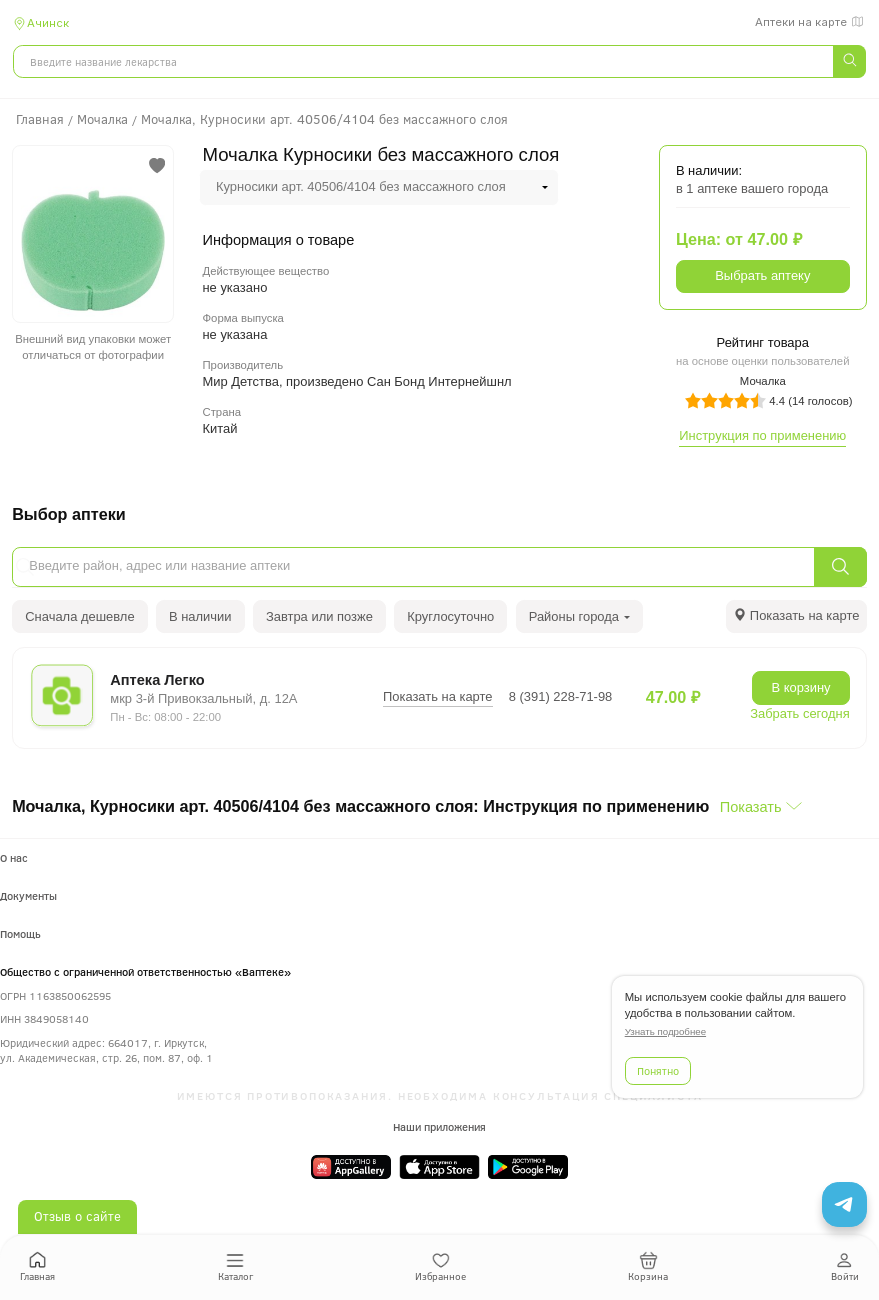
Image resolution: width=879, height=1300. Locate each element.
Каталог (235, 1267)
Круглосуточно (450, 616)
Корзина (648, 1267)
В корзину (801, 687)
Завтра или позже (319, 616)
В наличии (200, 616)
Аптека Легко (157, 680)
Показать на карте (438, 696)
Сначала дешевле (79, 616)
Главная (37, 1267)
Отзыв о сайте (77, 1216)
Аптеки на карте (810, 22)
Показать (751, 807)
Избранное (440, 1267)
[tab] (796, 616)
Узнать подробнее (665, 1031)
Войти (845, 1267)
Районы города (580, 616)
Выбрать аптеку (762, 275)
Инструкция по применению (762, 435)
